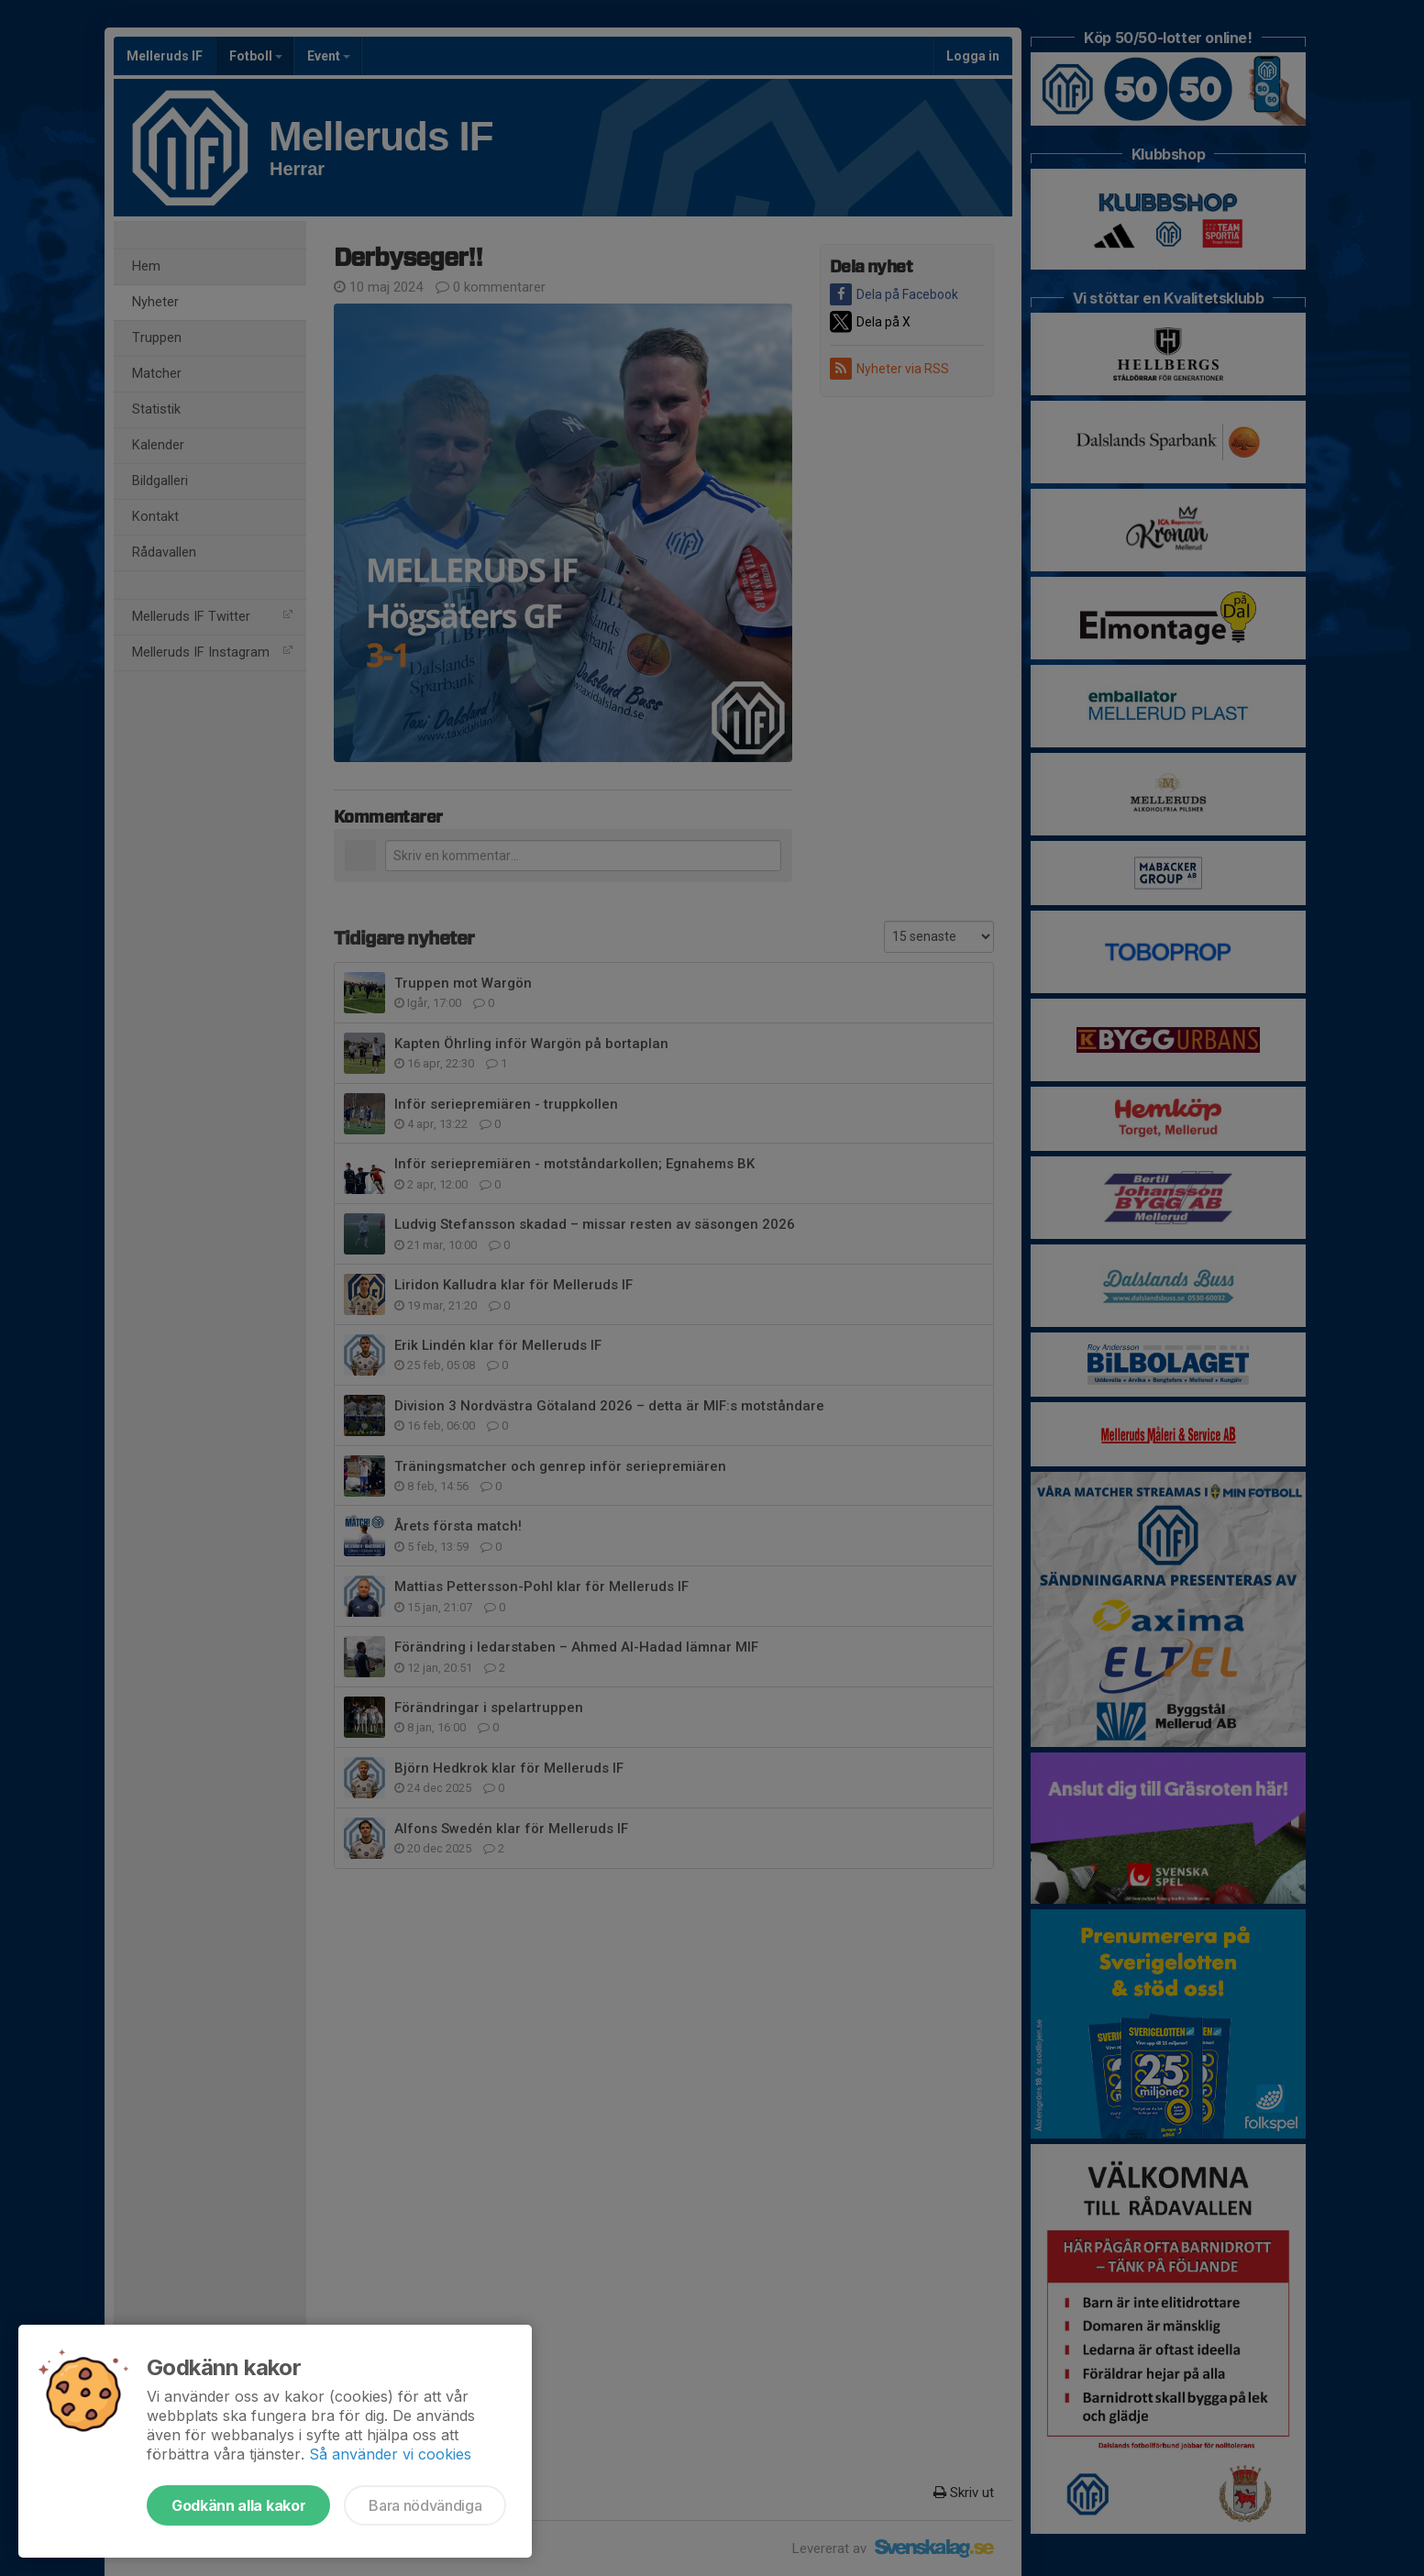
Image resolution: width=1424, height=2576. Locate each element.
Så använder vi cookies (390, 2454)
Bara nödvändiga (425, 2505)
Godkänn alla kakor (238, 2505)
